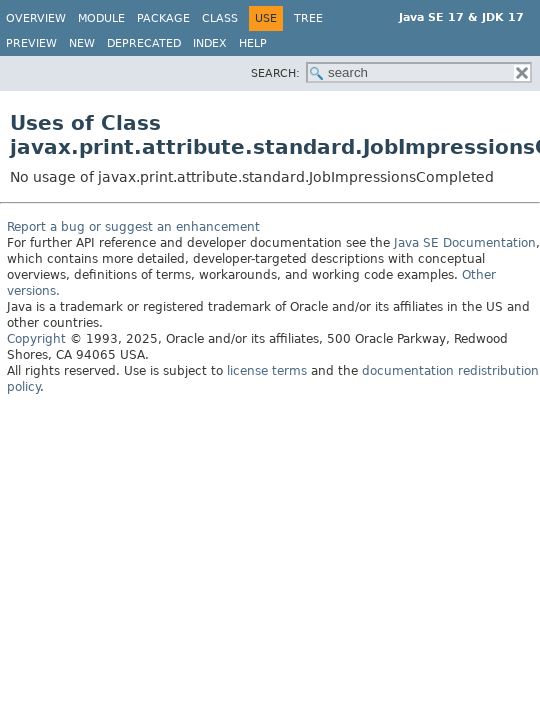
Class (220, 18)
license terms (267, 371)
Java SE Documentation (465, 243)
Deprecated (144, 43)
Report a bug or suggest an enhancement (133, 227)
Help (253, 43)
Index (210, 43)
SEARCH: (275, 73)
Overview (36, 18)
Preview (31, 43)
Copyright (36, 339)
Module (101, 18)
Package (163, 18)
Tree (308, 18)
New (82, 43)
